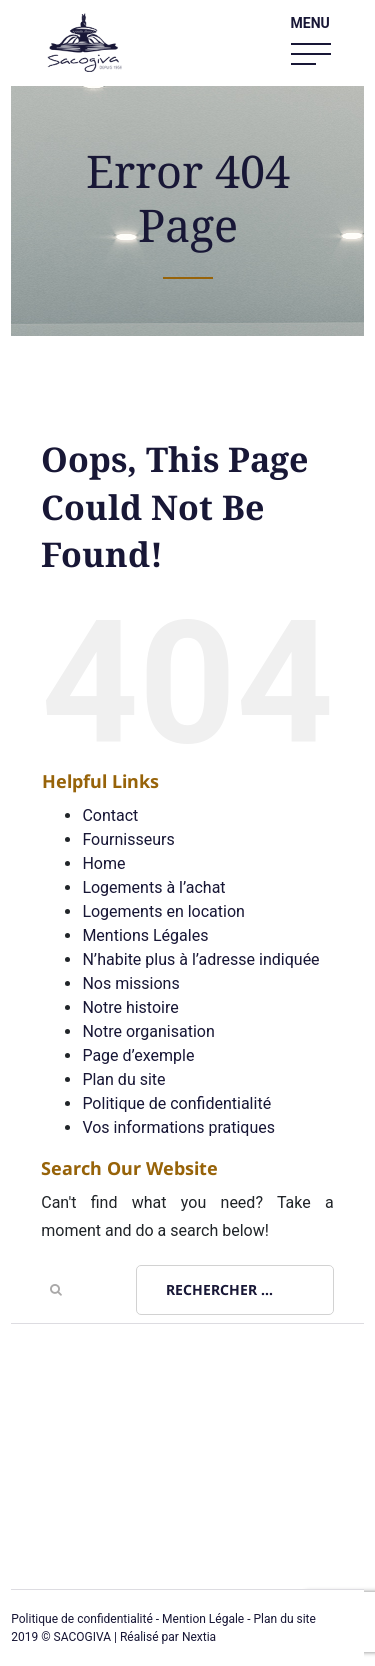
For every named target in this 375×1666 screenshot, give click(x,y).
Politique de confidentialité (176, 1103)
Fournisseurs (128, 839)
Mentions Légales (145, 935)
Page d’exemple (138, 1055)
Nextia (199, 1637)
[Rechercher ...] (235, 1290)
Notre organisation (148, 1031)
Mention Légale (203, 1619)
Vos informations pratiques (178, 1127)
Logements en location (163, 911)
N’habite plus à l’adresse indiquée (200, 959)
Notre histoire (130, 1007)
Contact (110, 815)
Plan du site (123, 1079)
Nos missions (130, 983)
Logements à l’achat (153, 887)
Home (103, 863)
